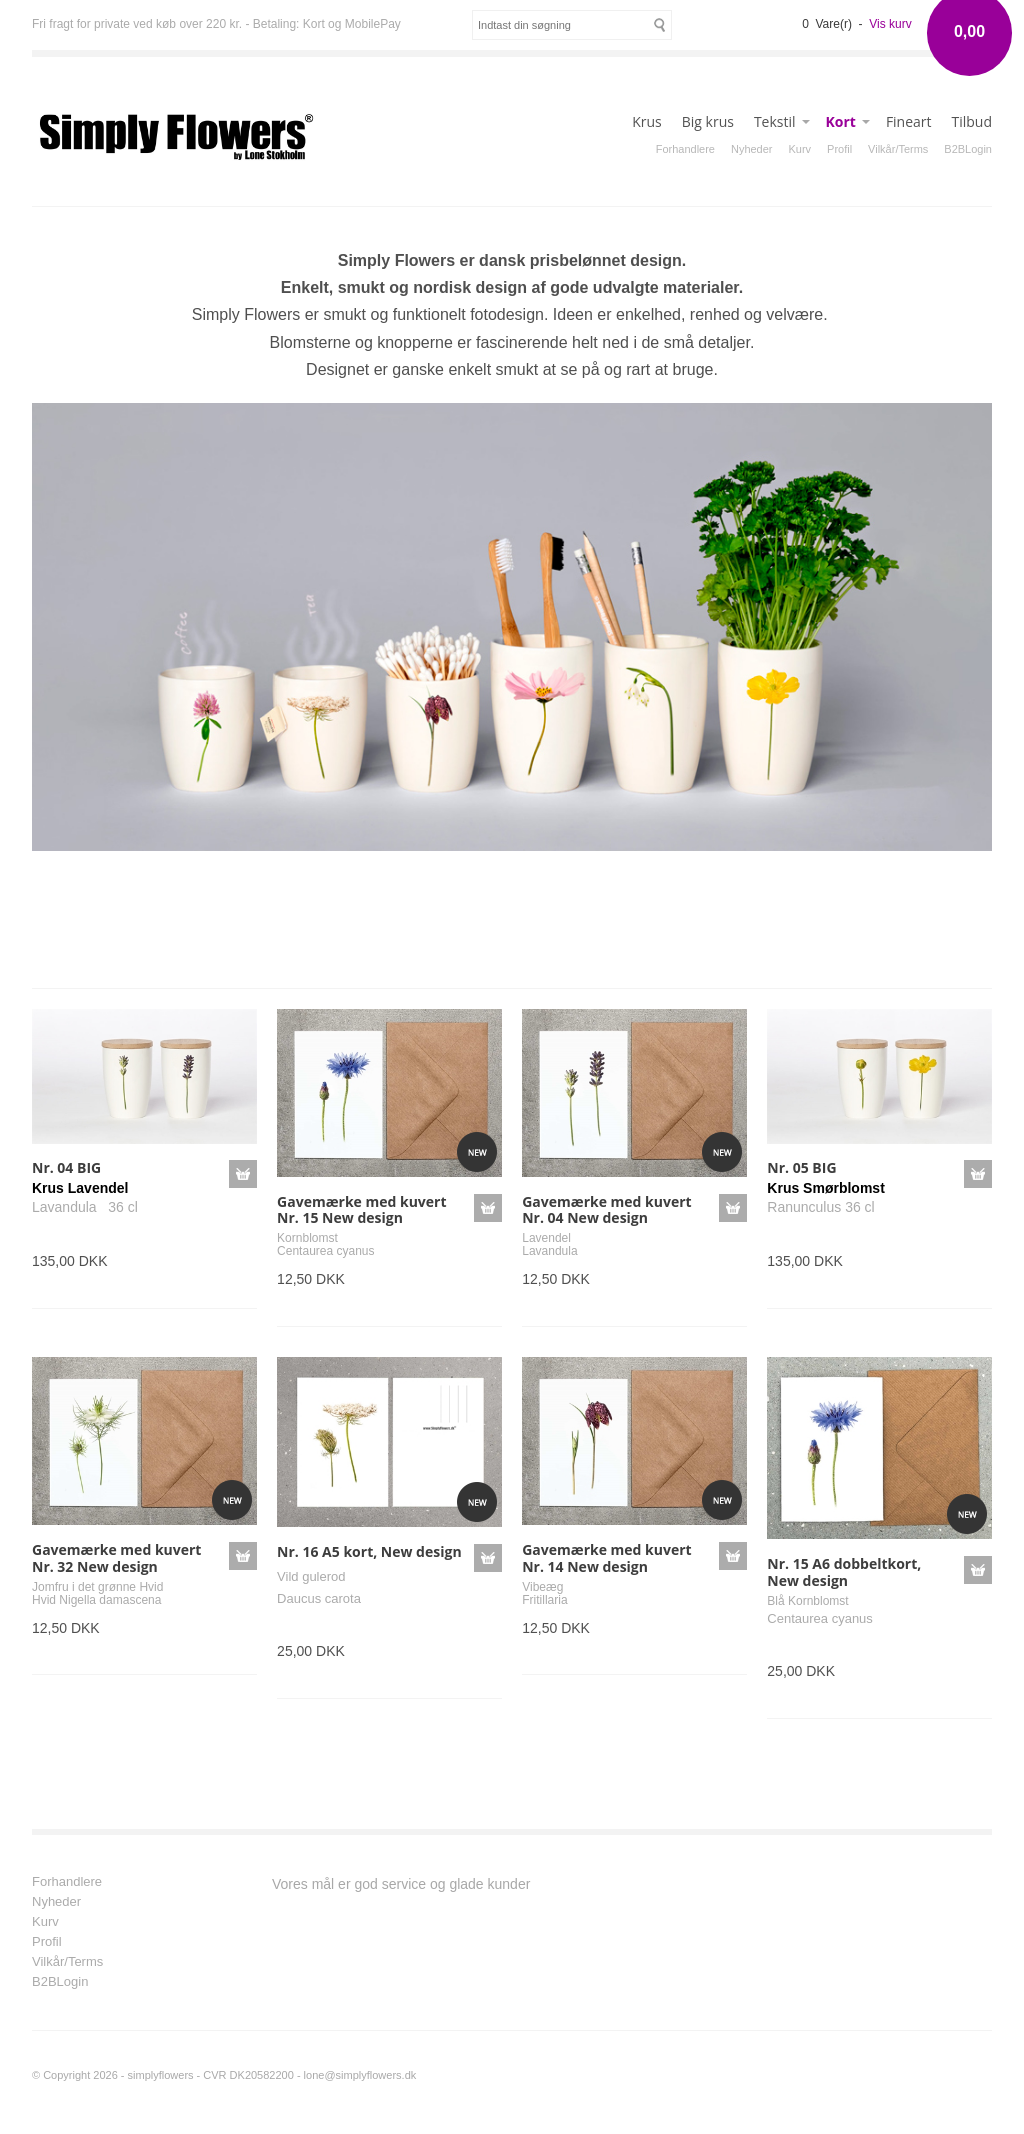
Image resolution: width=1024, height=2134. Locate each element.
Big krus (708, 121)
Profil (839, 149)
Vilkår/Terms (898, 149)
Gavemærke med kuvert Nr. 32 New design (116, 1558)
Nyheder (752, 149)
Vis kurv (890, 24)
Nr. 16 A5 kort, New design (369, 1551)
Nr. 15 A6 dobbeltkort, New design (844, 1572)
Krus (647, 121)
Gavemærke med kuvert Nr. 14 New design (606, 1558)
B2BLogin (968, 149)
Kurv (799, 149)
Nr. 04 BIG (66, 1167)
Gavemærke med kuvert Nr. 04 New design (606, 1210)
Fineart (909, 121)
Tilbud (972, 121)
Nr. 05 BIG (801, 1167)
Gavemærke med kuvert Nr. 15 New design (361, 1210)
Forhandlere (685, 149)
